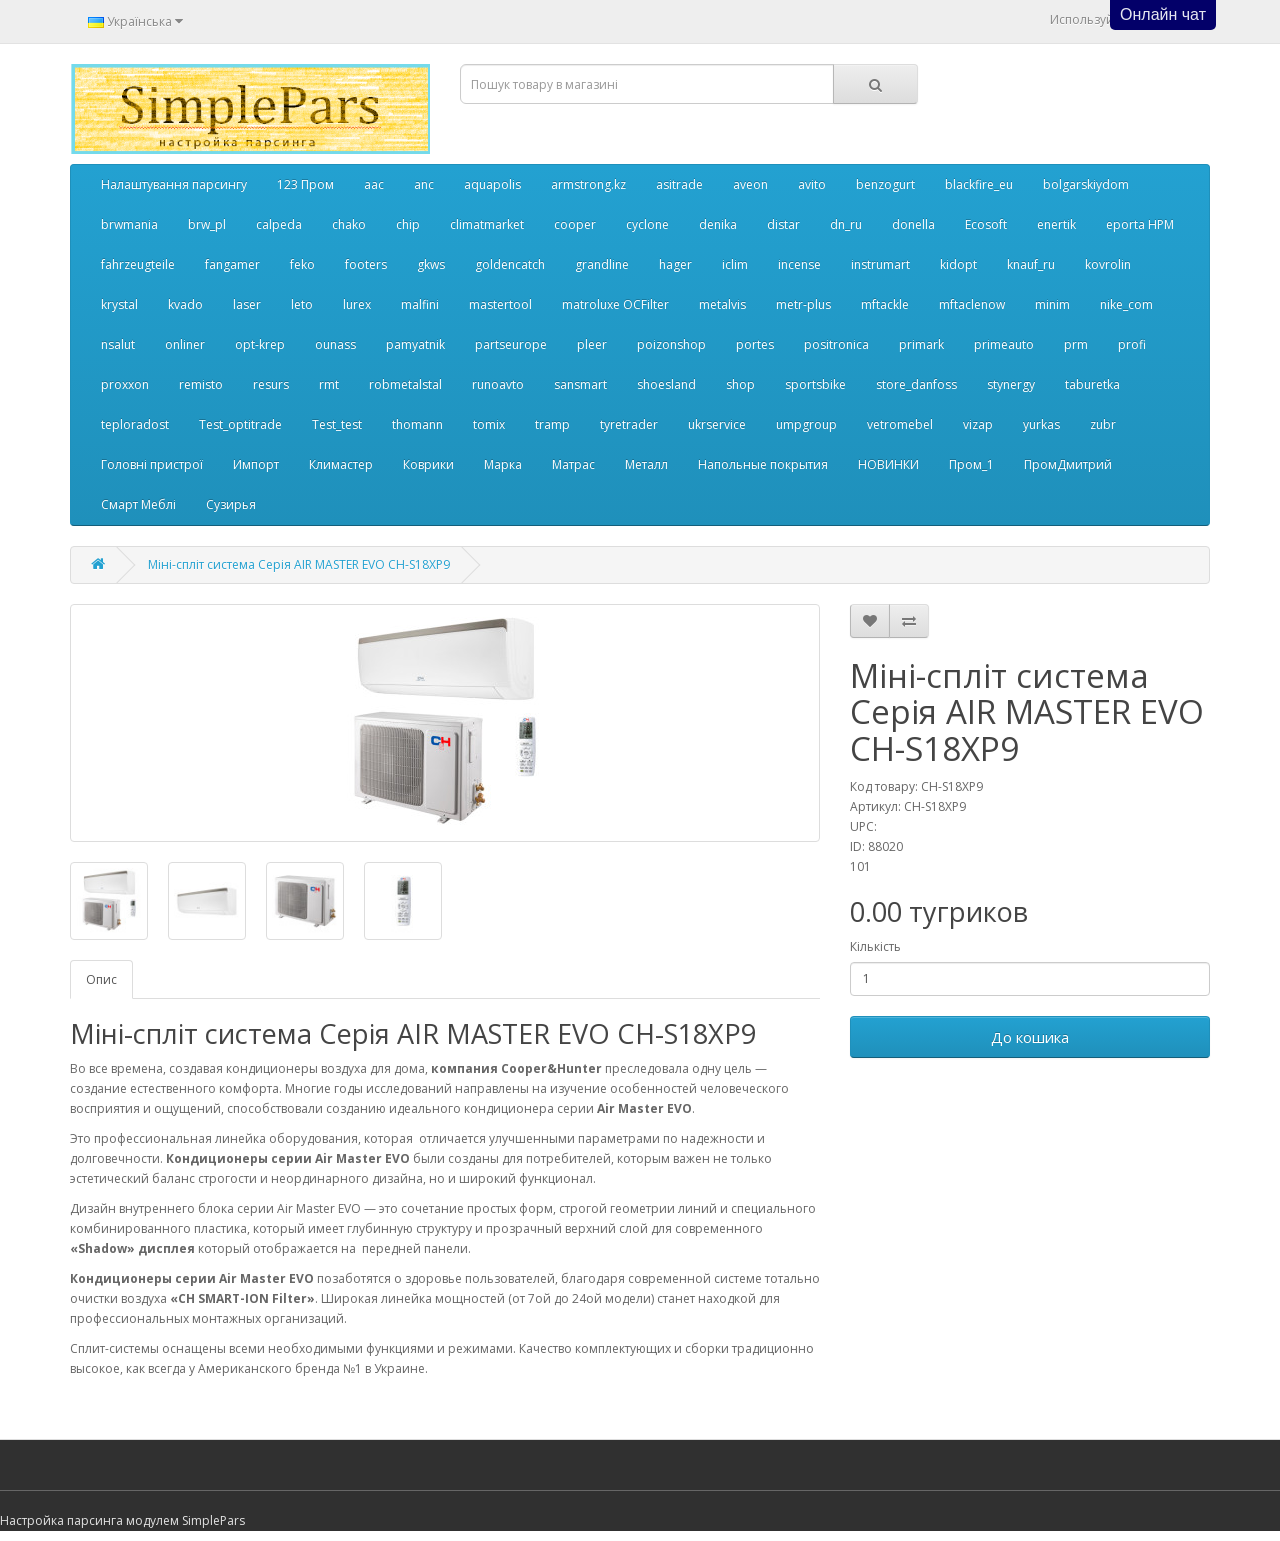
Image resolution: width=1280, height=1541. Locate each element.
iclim (735, 264)
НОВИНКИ (888, 464)
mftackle (885, 304)
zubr (1103, 424)
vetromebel (900, 424)
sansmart (580, 384)
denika (718, 224)
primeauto (1004, 344)
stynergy (1011, 384)
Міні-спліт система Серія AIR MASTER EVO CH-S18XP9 (299, 564)
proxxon (125, 384)
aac (374, 184)
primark (921, 344)
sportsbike (815, 384)
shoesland (666, 384)
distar (783, 224)
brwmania (129, 224)
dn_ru (846, 224)
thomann (417, 424)
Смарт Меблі (138, 504)
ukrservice (717, 424)
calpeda (279, 224)
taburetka (1092, 384)
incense (799, 264)
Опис (101, 979)
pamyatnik (415, 344)
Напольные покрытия (763, 464)
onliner (185, 344)
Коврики (428, 464)
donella (913, 224)
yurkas (1041, 424)
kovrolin (1108, 264)
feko (302, 264)
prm (1076, 344)
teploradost (135, 424)
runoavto (498, 384)
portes (755, 344)
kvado (185, 304)
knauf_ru (1031, 264)
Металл (646, 464)
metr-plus (803, 304)
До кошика (1030, 1037)
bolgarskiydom (1086, 184)
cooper (575, 224)
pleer (592, 344)
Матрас (573, 464)
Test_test (337, 424)
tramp (552, 424)
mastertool (500, 304)
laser (247, 304)
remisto (201, 384)
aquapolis (492, 184)
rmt (329, 384)
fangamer (232, 264)
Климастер (341, 464)
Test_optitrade (240, 424)
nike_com (1126, 304)
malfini (420, 304)
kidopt (958, 264)
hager (675, 264)
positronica (836, 344)
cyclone (647, 224)
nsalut (118, 344)
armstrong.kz (588, 184)
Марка (503, 464)
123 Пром (305, 184)
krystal (119, 304)
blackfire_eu (979, 184)
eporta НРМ (1140, 224)
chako (349, 224)
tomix (489, 424)
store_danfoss (916, 384)
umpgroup (806, 424)
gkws (431, 264)
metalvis (722, 304)
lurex (357, 304)
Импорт (256, 464)
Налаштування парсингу (174, 184)
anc (424, 184)
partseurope (511, 344)
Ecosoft (986, 224)
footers (366, 264)
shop (740, 384)
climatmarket (487, 224)
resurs (271, 384)
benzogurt (885, 184)
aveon (750, 184)
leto (302, 304)
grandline (602, 264)
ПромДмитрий (1068, 464)
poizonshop (671, 344)
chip (408, 224)
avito (812, 184)
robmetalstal (405, 384)
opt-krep (260, 344)
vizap (978, 424)
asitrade (679, 184)
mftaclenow (972, 304)
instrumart (880, 264)
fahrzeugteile (138, 264)
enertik (1056, 224)
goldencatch (510, 264)
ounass (335, 344)
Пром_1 (971, 464)
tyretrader (629, 424)
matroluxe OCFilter (615, 304)
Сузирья (231, 504)
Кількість (875, 946)
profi (1132, 344)
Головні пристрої (152, 464)
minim (1052, 304)
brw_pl (207, 224)
